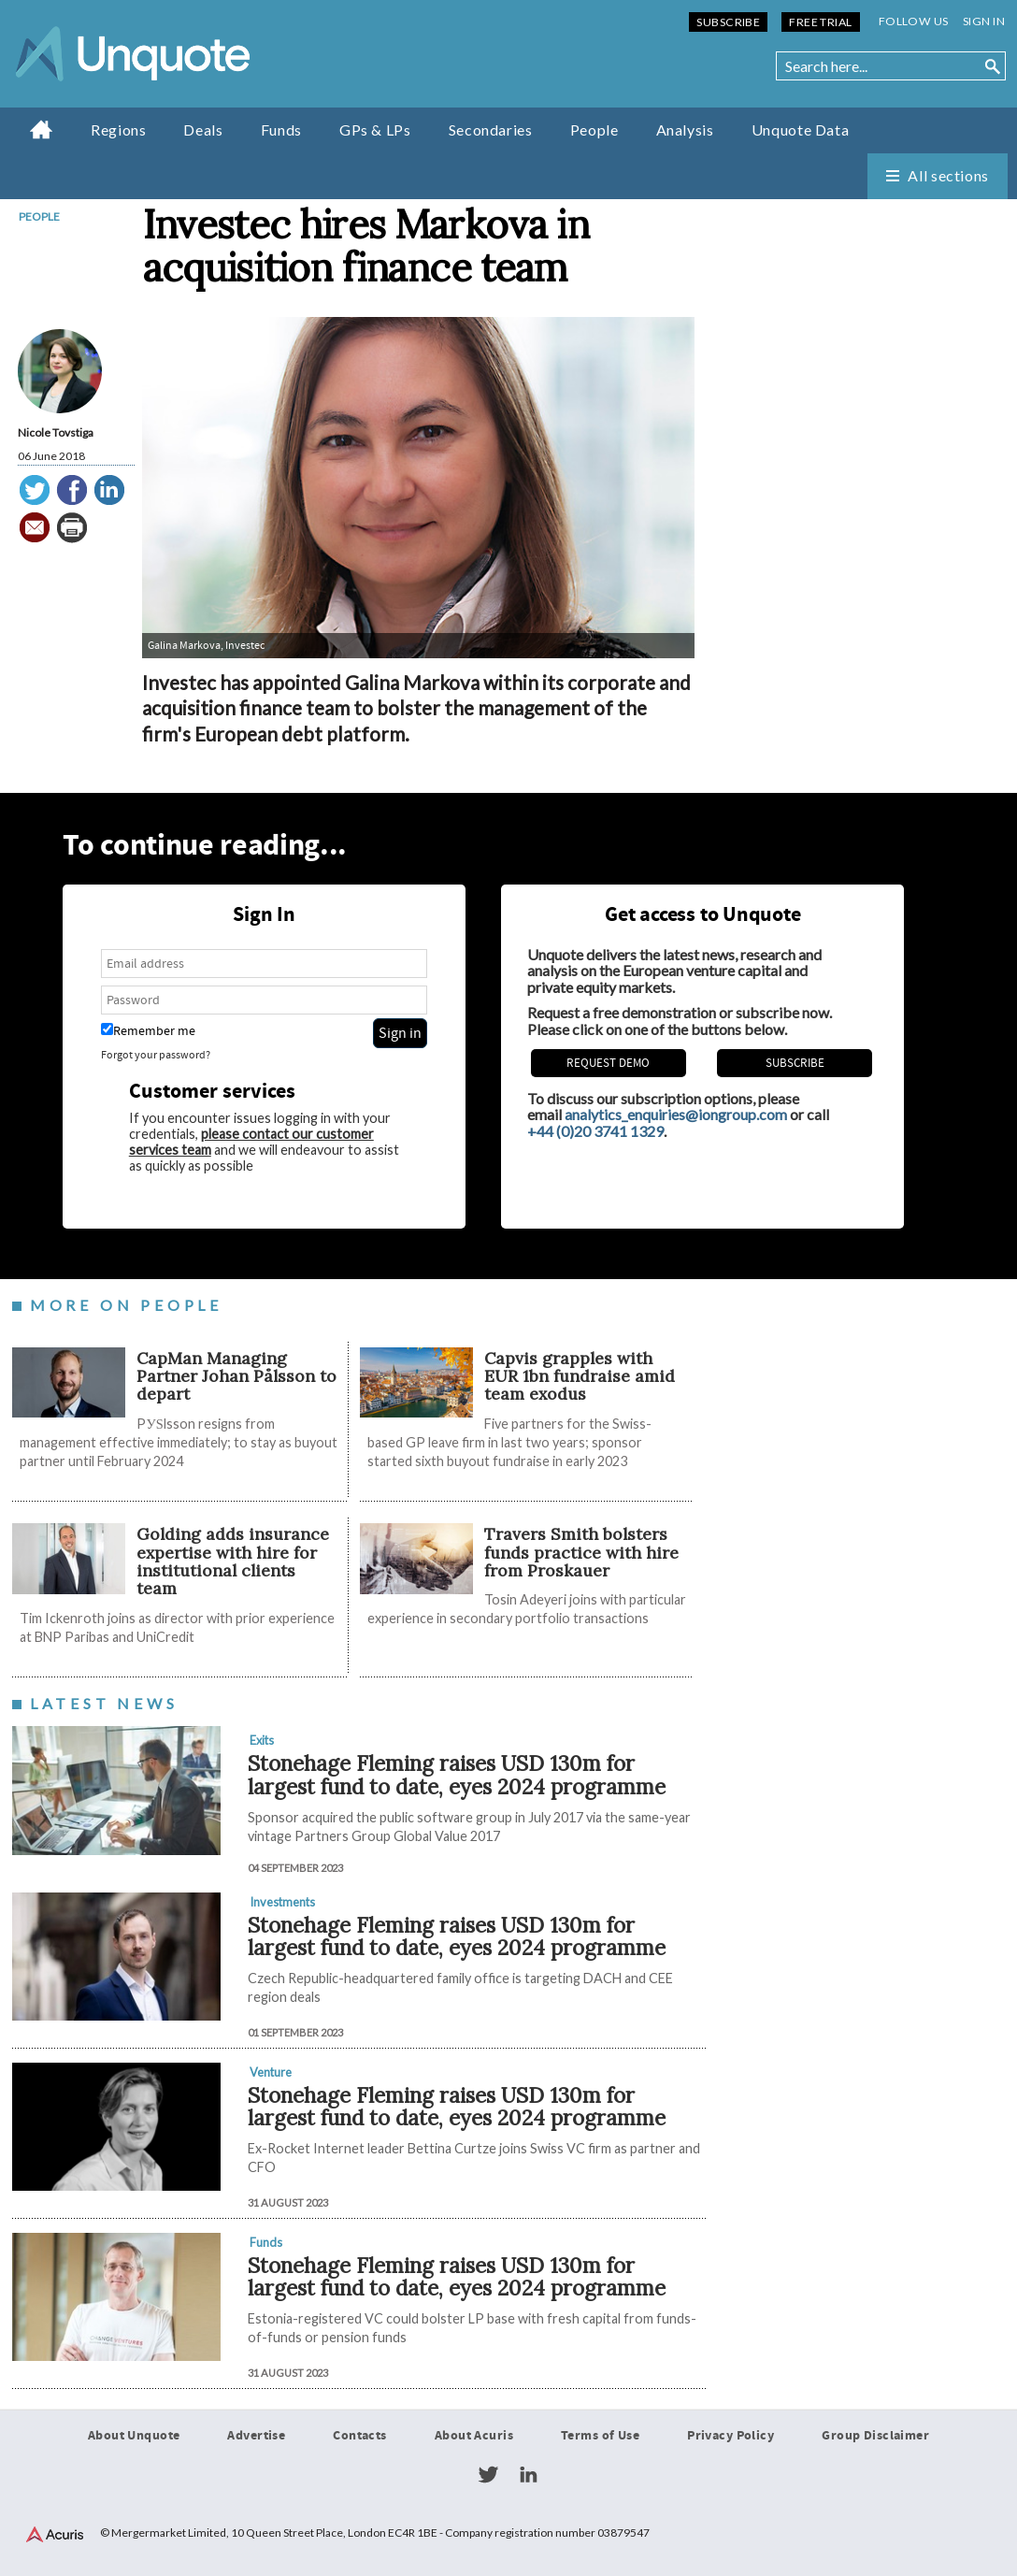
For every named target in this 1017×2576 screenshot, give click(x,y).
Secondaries (491, 129)
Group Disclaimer (875, 2435)
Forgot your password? (155, 1055)
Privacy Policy (730, 2435)
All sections (948, 175)
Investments (282, 1901)
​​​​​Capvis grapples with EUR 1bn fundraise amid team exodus (579, 1376)
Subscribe (728, 22)
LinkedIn (528, 2475)
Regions (118, 129)
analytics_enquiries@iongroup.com (676, 1114)
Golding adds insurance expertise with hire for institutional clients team (232, 1561)
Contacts (359, 2435)
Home (41, 129)
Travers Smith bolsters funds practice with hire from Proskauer (581, 1552)
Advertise (256, 2435)
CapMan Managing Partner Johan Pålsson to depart (236, 1376)
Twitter (488, 2475)
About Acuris (474, 2435)
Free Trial (820, 22)
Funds (281, 129)
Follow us (914, 21)
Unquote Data (801, 129)
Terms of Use (600, 2435)
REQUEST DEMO (608, 1063)
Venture (271, 2072)
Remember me (148, 1031)
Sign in (984, 21)
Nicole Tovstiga (55, 432)
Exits (262, 1740)
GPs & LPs (375, 129)
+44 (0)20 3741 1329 (595, 1131)
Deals (202, 129)
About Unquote (134, 2435)
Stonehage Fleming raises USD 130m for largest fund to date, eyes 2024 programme (457, 1774)
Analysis (685, 129)
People (594, 129)
